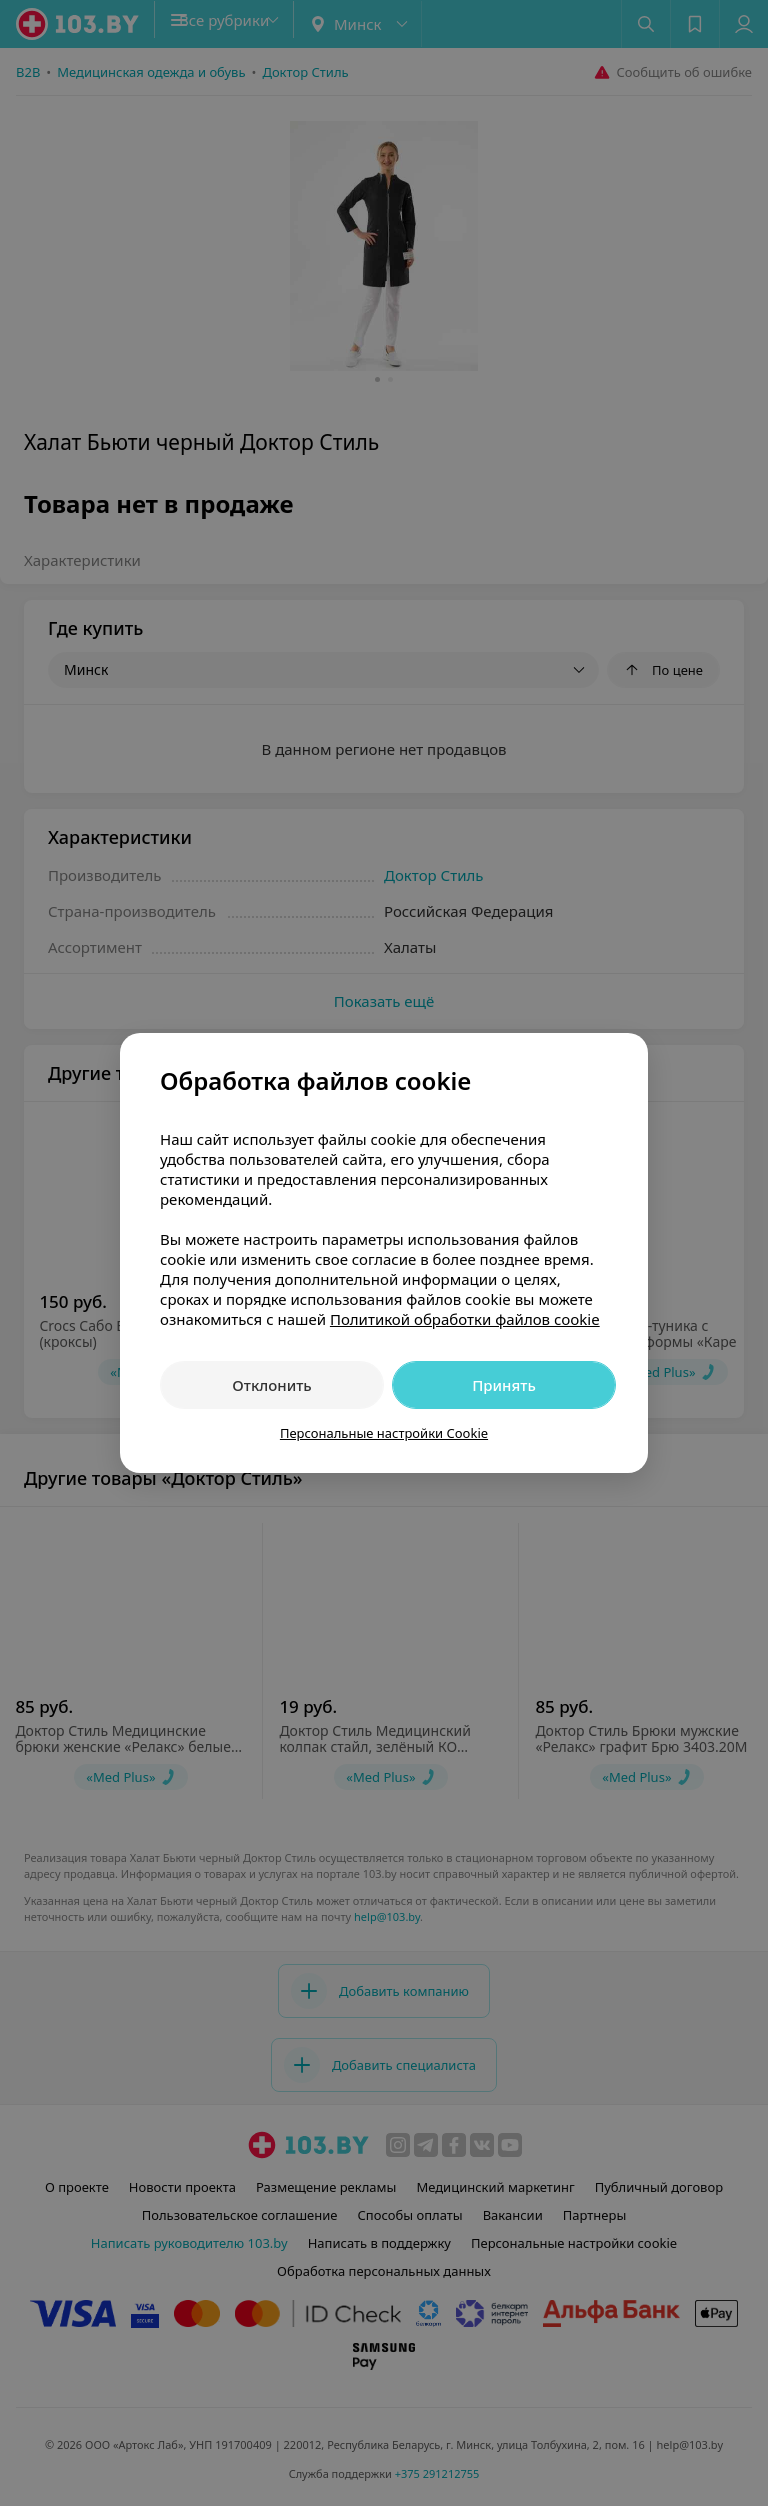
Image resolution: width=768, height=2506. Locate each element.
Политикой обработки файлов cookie (465, 1319)
